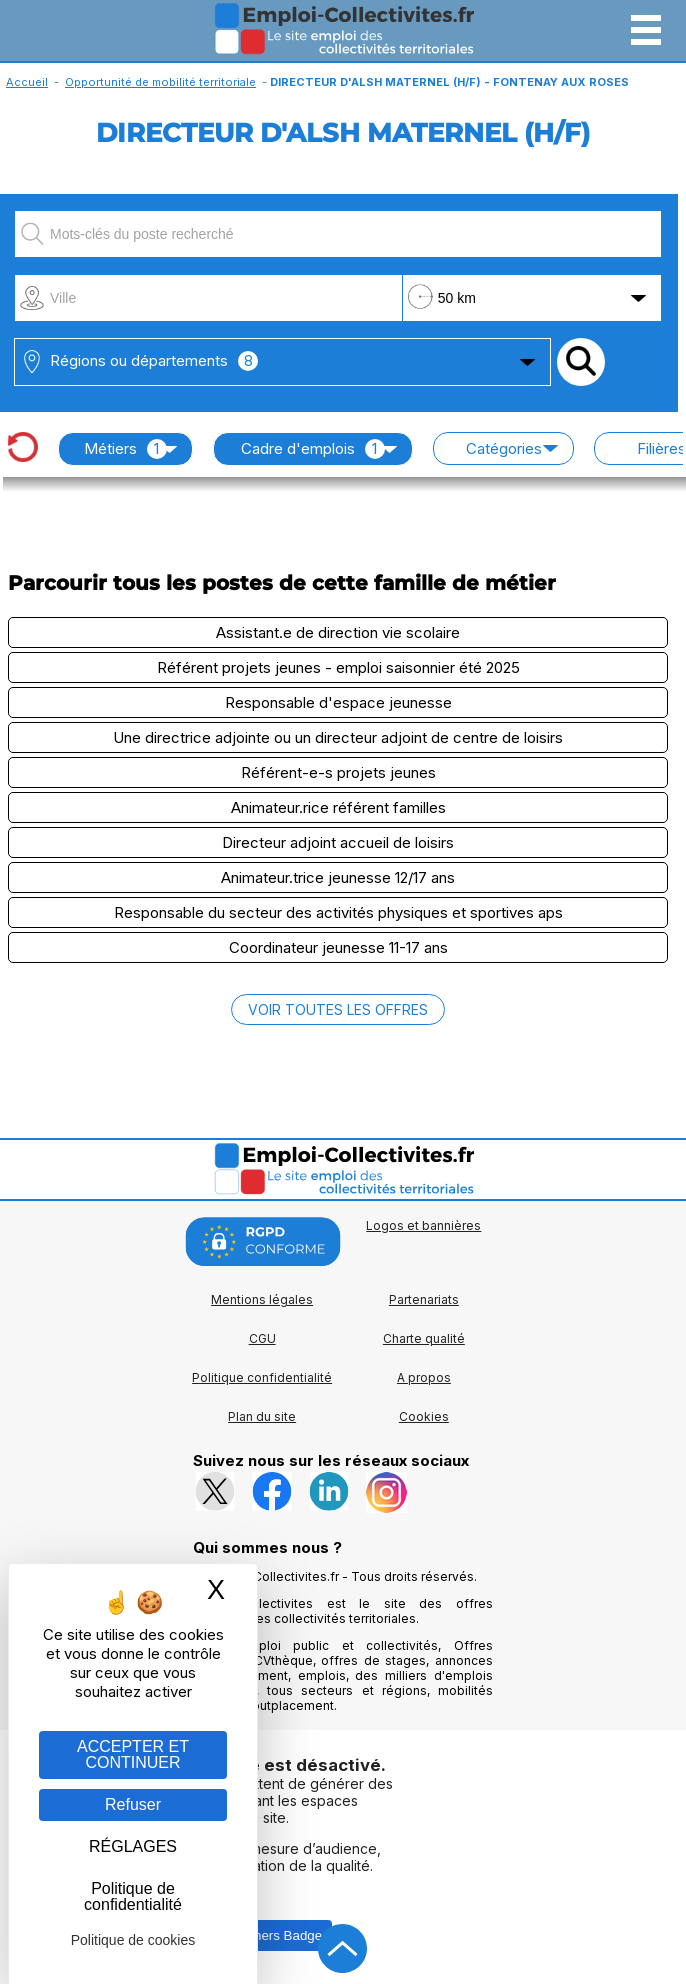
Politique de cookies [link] (133, 1940)
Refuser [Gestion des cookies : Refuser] (133, 1804)
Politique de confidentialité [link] (133, 1896)
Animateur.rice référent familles (338, 807)
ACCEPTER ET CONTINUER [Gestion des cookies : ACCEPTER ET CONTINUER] (133, 1754)
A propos (424, 1377)
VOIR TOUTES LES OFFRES (338, 1009)
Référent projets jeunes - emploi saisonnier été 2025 (338, 667)
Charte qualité (424, 1338)
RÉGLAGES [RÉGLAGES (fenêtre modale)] (133, 1846)
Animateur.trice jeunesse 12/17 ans (338, 877)
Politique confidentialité (262, 1377)
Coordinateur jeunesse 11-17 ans (338, 947)
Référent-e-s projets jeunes (338, 772)
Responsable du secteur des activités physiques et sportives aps (338, 912)
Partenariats (424, 1299)
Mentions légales (262, 1299)
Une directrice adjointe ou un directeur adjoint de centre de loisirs (338, 737)
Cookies (424, 1416)
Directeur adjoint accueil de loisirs (338, 842)
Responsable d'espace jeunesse (338, 702)
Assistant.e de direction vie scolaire (338, 632)
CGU (262, 1338)
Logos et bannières (423, 1225)
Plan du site (262, 1416)
